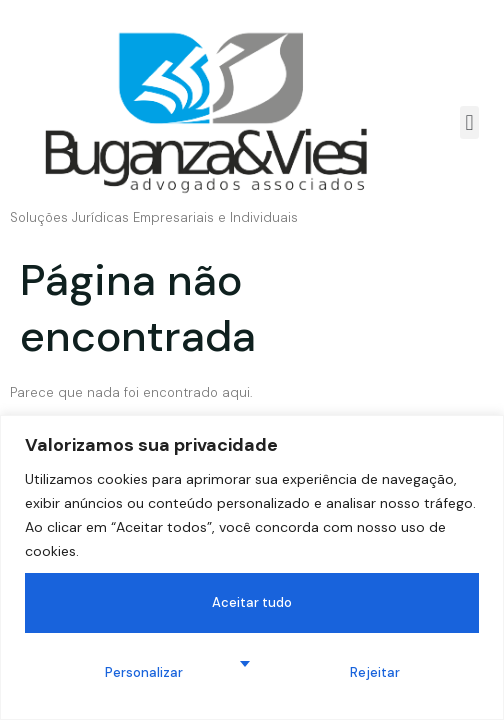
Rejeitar (375, 672)
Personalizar (144, 672)
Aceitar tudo (252, 602)
